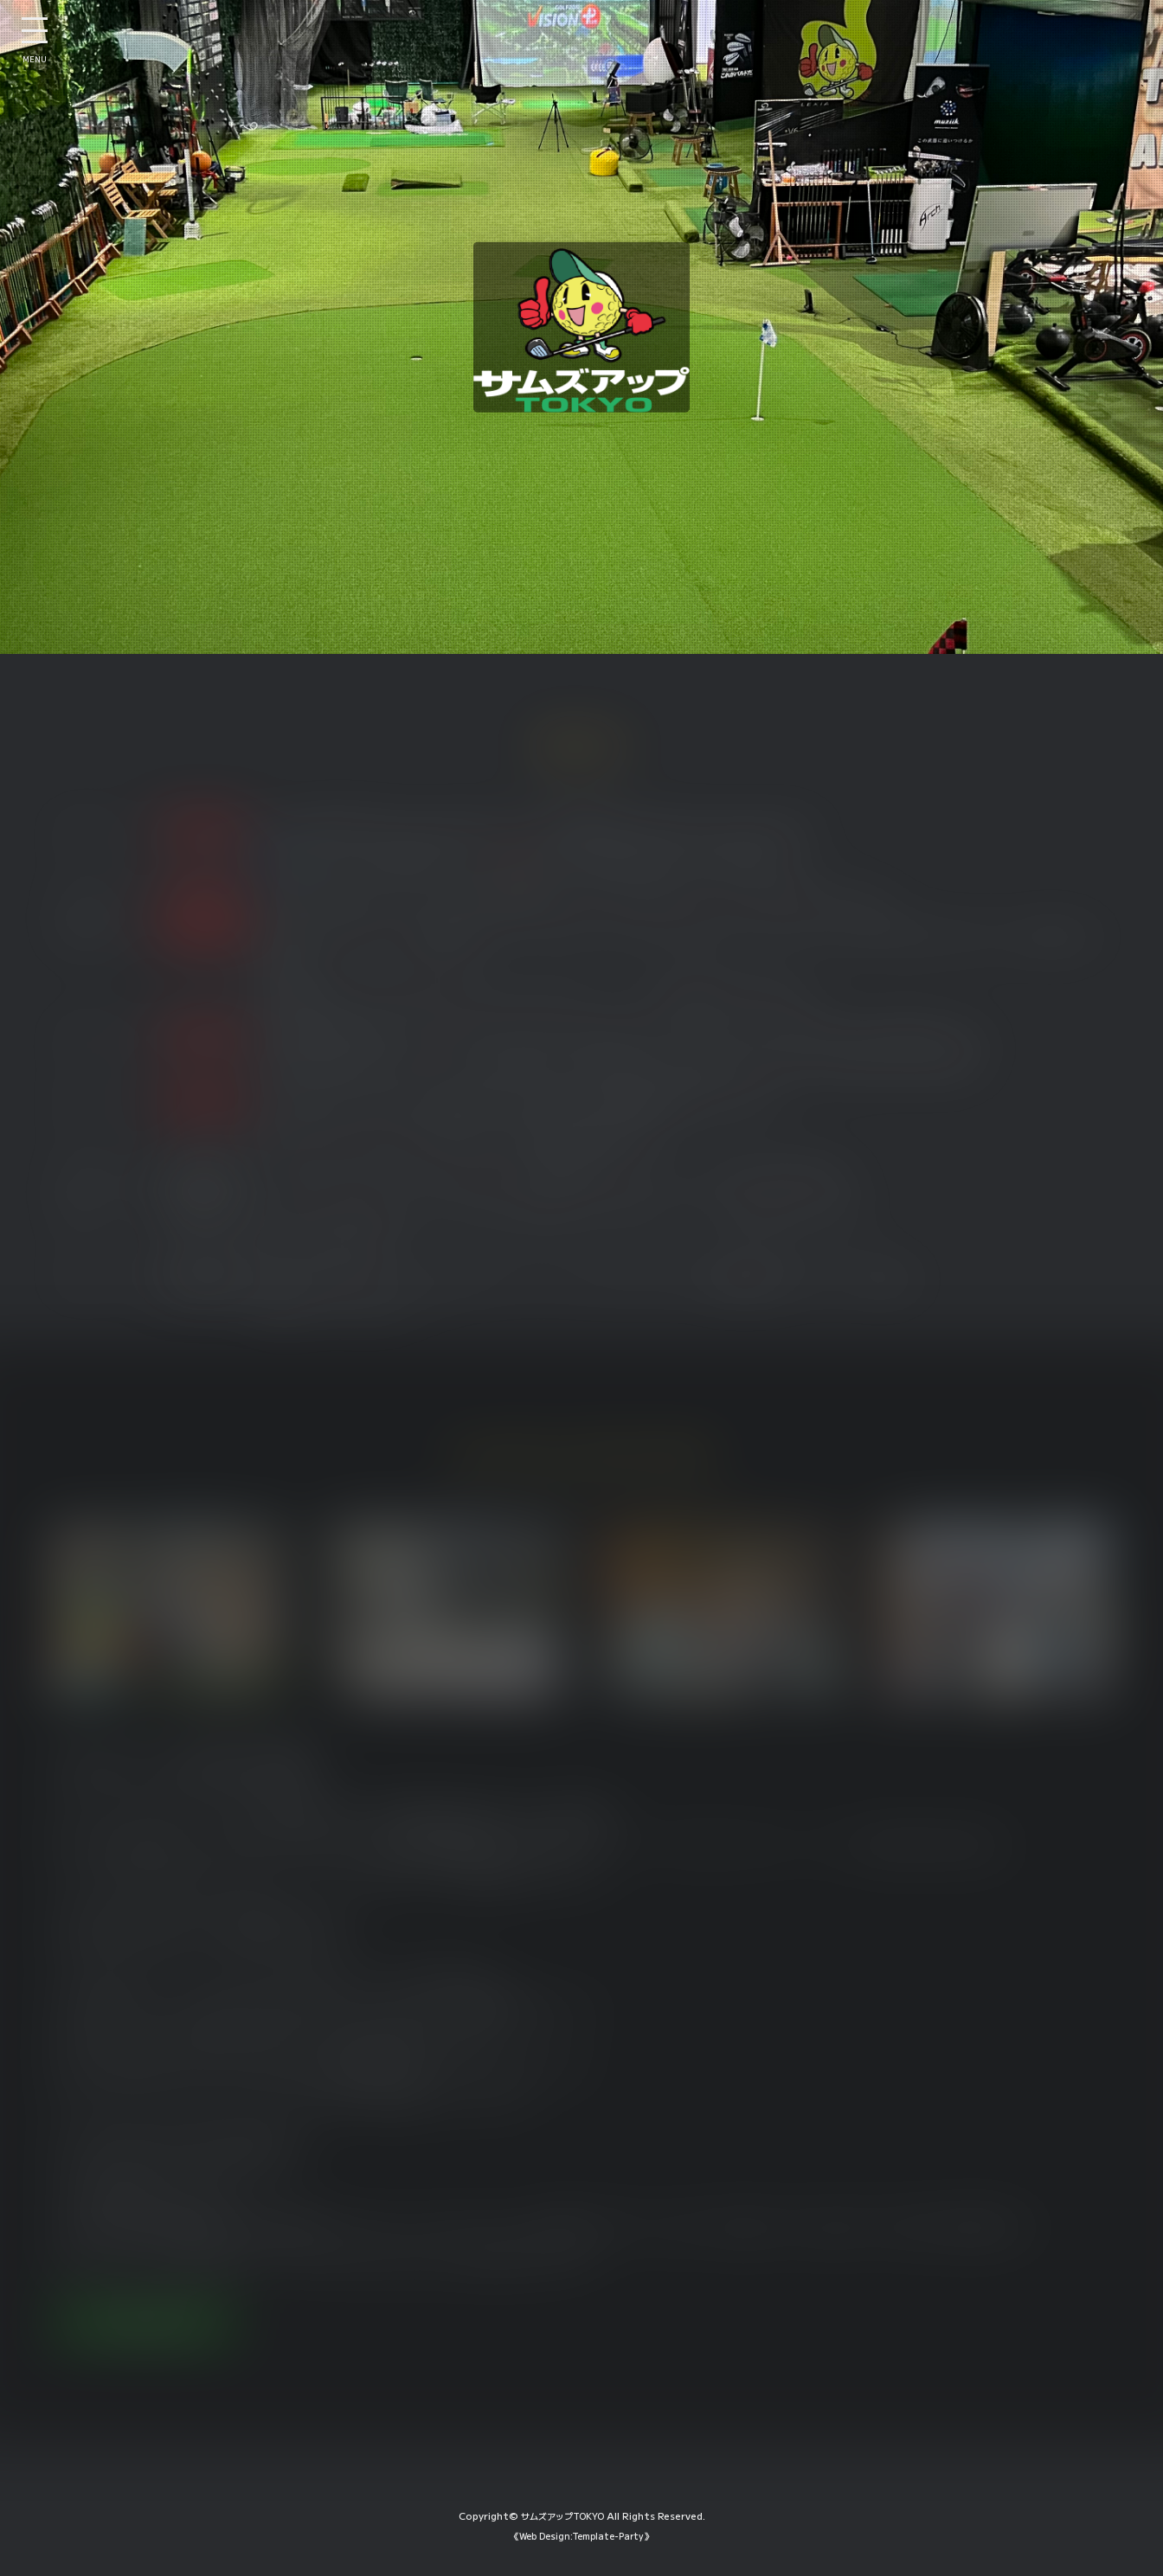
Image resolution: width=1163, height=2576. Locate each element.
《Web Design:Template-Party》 (581, 2554)
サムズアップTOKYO (562, 2535)
